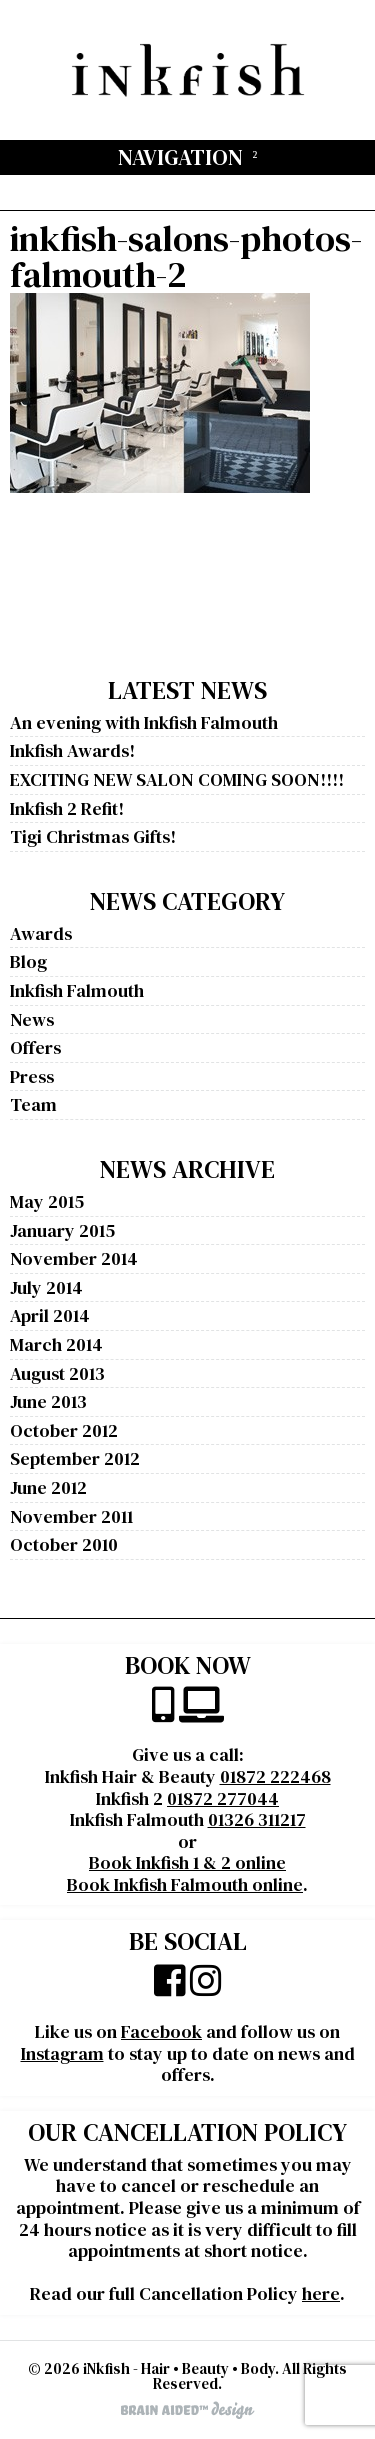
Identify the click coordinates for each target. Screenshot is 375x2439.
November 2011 (71, 1516)
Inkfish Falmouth (77, 990)
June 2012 (48, 1487)
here (321, 2293)
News (32, 1019)
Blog (28, 961)
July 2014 (46, 1287)
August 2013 (57, 1373)
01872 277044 (223, 1798)
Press (32, 1076)
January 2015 (62, 1230)
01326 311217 (257, 1819)
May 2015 (47, 1201)
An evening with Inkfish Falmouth (144, 722)
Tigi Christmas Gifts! (93, 836)
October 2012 (64, 1430)
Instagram (62, 2053)
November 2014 (74, 1258)
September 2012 (75, 1458)
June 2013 (48, 1401)
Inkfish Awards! (72, 750)
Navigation (180, 157)
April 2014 (50, 1315)
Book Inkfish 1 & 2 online (187, 1862)
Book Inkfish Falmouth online (185, 1884)
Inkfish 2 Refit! (67, 808)
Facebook (161, 2031)
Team (33, 1104)
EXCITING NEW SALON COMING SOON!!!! (177, 779)
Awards (41, 933)
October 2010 (64, 1544)
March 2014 (56, 1344)
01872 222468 (275, 1776)
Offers (35, 1047)
